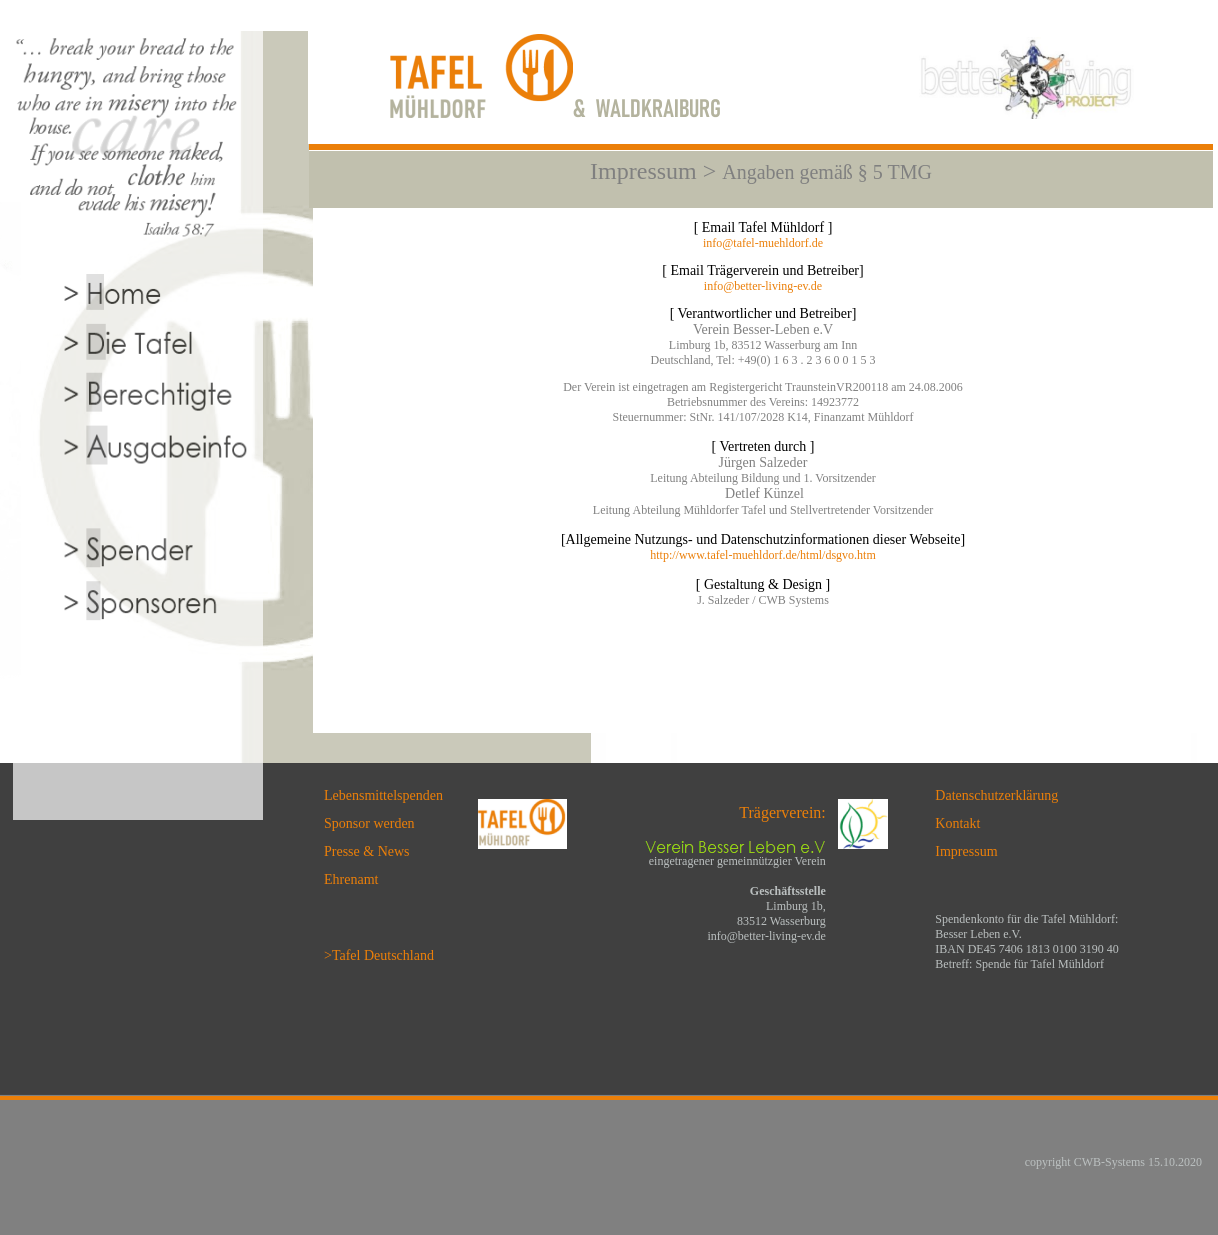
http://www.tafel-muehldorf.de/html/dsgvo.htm (763, 555)
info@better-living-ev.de (763, 286)
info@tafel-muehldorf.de (763, 243)
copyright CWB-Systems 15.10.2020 (1113, 1162)
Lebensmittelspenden (383, 795)
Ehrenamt (351, 879)
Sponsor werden (369, 823)
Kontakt (957, 823)
